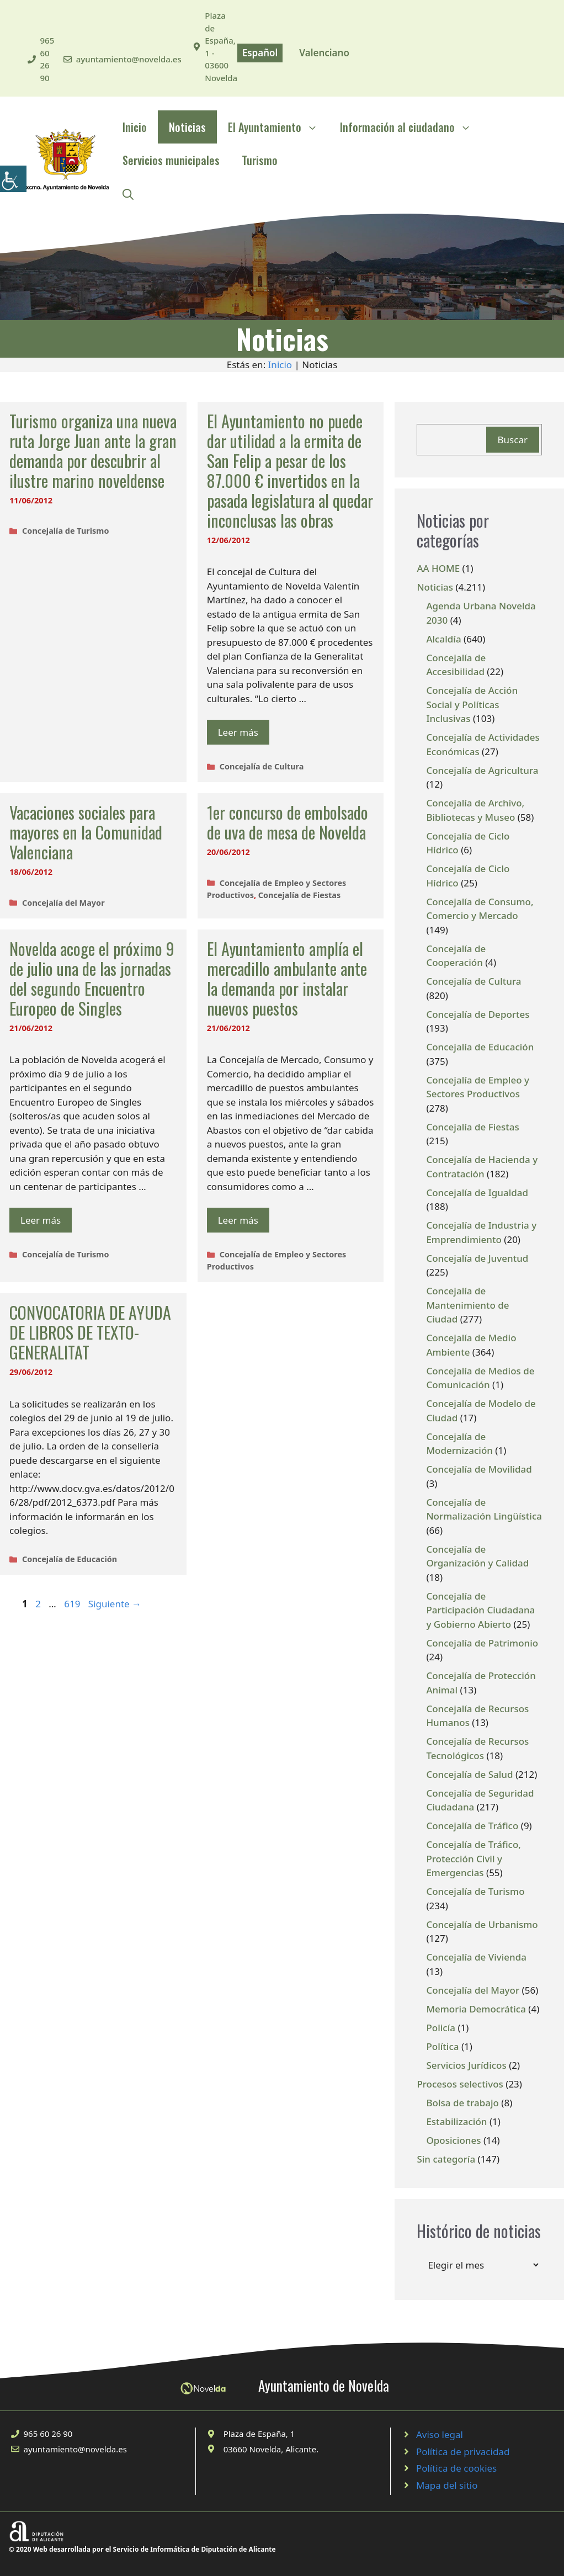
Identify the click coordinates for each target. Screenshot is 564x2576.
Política (442, 2046)
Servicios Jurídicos (466, 2065)
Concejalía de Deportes (477, 1014)
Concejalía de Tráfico (472, 1825)
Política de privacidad (462, 2451)
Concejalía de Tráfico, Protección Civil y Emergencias (473, 1858)
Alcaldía (443, 639)
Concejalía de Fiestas (299, 895)
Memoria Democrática (476, 2009)
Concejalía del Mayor (63, 902)
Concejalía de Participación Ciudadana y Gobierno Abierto (480, 1610)
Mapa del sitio (447, 2485)
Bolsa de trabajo (462, 2102)
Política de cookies (456, 2468)
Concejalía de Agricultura (482, 770)
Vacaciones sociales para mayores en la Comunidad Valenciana (85, 832)
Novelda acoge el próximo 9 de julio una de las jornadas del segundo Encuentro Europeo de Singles (91, 978)
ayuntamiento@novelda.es (129, 59)
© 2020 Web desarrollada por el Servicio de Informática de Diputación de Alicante (142, 2549)
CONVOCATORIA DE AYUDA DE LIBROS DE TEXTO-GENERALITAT (90, 1332)
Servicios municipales (171, 160)
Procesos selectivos (460, 2084)
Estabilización (456, 2121)
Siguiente (114, 1603)
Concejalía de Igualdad (477, 1192)
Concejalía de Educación (69, 1559)
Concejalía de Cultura (262, 766)
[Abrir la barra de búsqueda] (128, 193)
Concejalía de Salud (469, 1774)
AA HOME (438, 568)
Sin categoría (446, 2159)
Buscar (513, 439)
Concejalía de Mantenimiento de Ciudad (467, 1304)
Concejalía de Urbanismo (482, 1924)
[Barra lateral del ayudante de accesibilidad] (13, 179)
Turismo (260, 160)
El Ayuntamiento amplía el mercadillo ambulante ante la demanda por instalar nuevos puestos (287, 978)
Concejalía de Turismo (65, 530)
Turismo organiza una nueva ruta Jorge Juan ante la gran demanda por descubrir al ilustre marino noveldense (93, 450)
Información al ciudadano (411, 127)
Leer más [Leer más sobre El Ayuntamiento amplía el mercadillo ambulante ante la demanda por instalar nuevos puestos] (238, 1220)
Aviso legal (439, 2434)
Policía (440, 2027)
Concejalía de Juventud (477, 1258)
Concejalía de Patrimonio (482, 1643)
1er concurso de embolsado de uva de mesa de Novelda (287, 822)
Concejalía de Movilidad (479, 1469)
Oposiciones (453, 2140)
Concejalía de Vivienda (476, 1957)
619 (73, 1603)
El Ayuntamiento (278, 127)
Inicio (135, 127)
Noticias (187, 127)
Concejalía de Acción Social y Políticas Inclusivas (472, 704)
